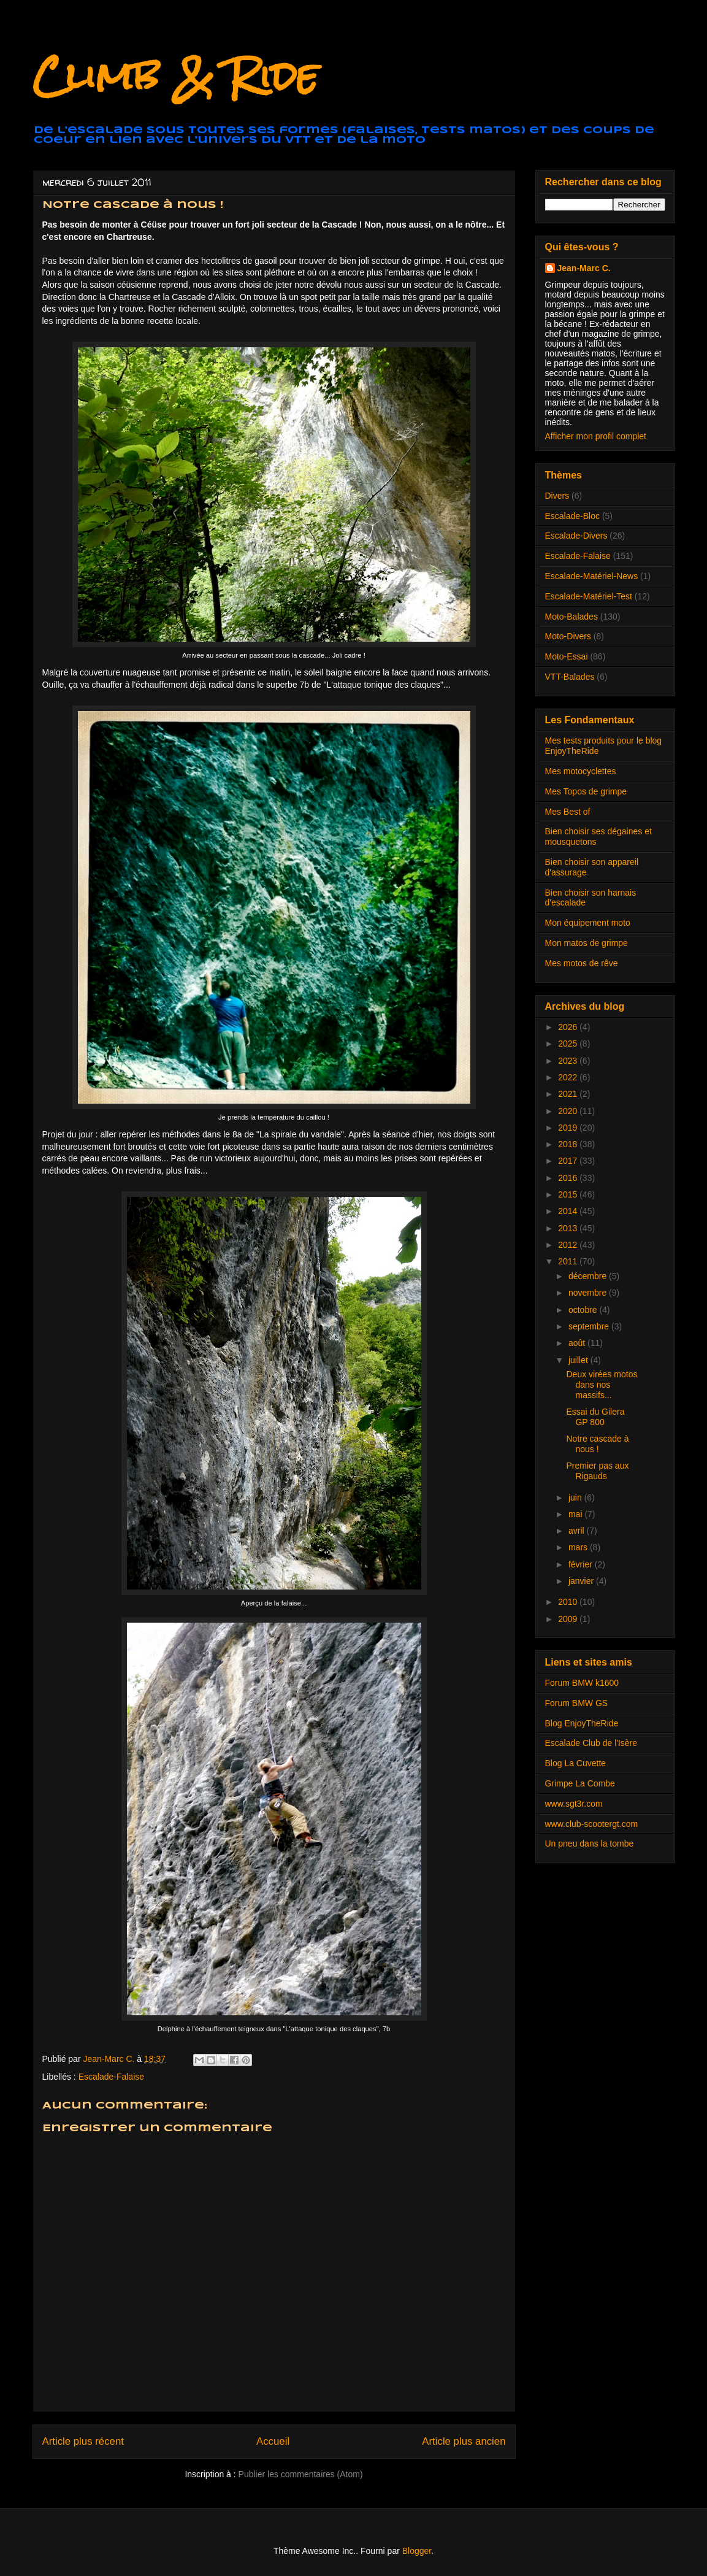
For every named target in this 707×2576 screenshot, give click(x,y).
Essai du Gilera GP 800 (595, 1417)
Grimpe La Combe (580, 1783)
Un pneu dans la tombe (589, 1843)
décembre (588, 1276)
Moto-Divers (568, 636)
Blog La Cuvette (575, 1763)
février (581, 1564)
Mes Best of (567, 812)
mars (579, 1547)
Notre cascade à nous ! (597, 1444)
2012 (568, 1245)
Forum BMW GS (576, 1703)
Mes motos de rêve (581, 963)
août (577, 1343)
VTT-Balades (570, 677)
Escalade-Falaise (111, 2077)
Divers (557, 496)
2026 (568, 1027)
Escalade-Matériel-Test (588, 596)
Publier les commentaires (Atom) (301, 2474)
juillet (579, 1360)
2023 (568, 1061)
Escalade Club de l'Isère (591, 1743)
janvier (582, 1581)
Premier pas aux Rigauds (597, 1471)
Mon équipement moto (587, 923)
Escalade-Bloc (572, 516)
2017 (568, 1161)
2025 (568, 1043)
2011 (568, 1261)
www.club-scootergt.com (591, 1824)
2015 (568, 1194)
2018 (568, 1144)
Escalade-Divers (576, 535)
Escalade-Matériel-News (591, 576)
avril (577, 1531)
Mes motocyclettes (580, 771)
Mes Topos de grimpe (586, 791)
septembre (589, 1326)
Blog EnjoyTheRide (582, 1723)
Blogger (416, 2551)
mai (576, 1514)
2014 (568, 1211)
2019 (568, 1127)
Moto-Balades (571, 616)
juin (576, 1497)
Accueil (272, 2441)
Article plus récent (83, 2441)
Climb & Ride (175, 76)
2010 (568, 1602)
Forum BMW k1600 (582, 1683)
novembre (588, 1293)
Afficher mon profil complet (595, 436)
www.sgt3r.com (574, 1804)
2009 (568, 1619)
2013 (568, 1228)
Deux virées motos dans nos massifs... (601, 1384)
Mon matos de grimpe (586, 943)
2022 (568, 1077)
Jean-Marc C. (584, 268)
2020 (568, 1111)
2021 (568, 1094)
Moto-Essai (566, 656)
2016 (568, 1178)
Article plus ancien (463, 2441)
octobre (584, 1310)
